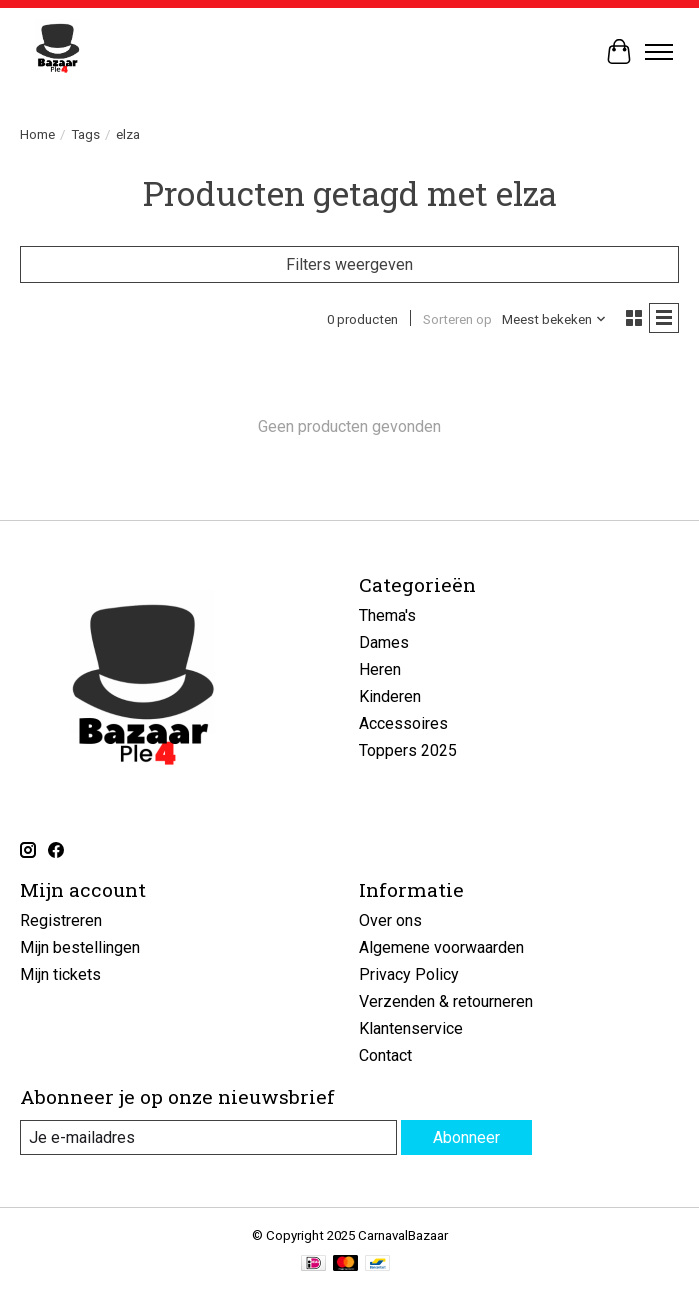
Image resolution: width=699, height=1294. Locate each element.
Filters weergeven (349, 264)
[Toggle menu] (659, 52)
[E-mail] (208, 1137)
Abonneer (466, 1137)
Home (37, 134)
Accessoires (403, 723)
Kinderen (390, 696)
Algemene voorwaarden (441, 947)
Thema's (387, 615)
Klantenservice (411, 1028)
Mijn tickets (60, 974)
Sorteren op (457, 319)
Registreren (61, 920)
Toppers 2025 (408, 750)
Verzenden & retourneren (446, 1001)
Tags (85, 134)
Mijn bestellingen (80, 947)
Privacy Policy (409, 974)
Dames (384, 642)
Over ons (390, 920)
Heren (380, 669)
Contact (385, 1055)
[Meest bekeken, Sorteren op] (554, 319)
